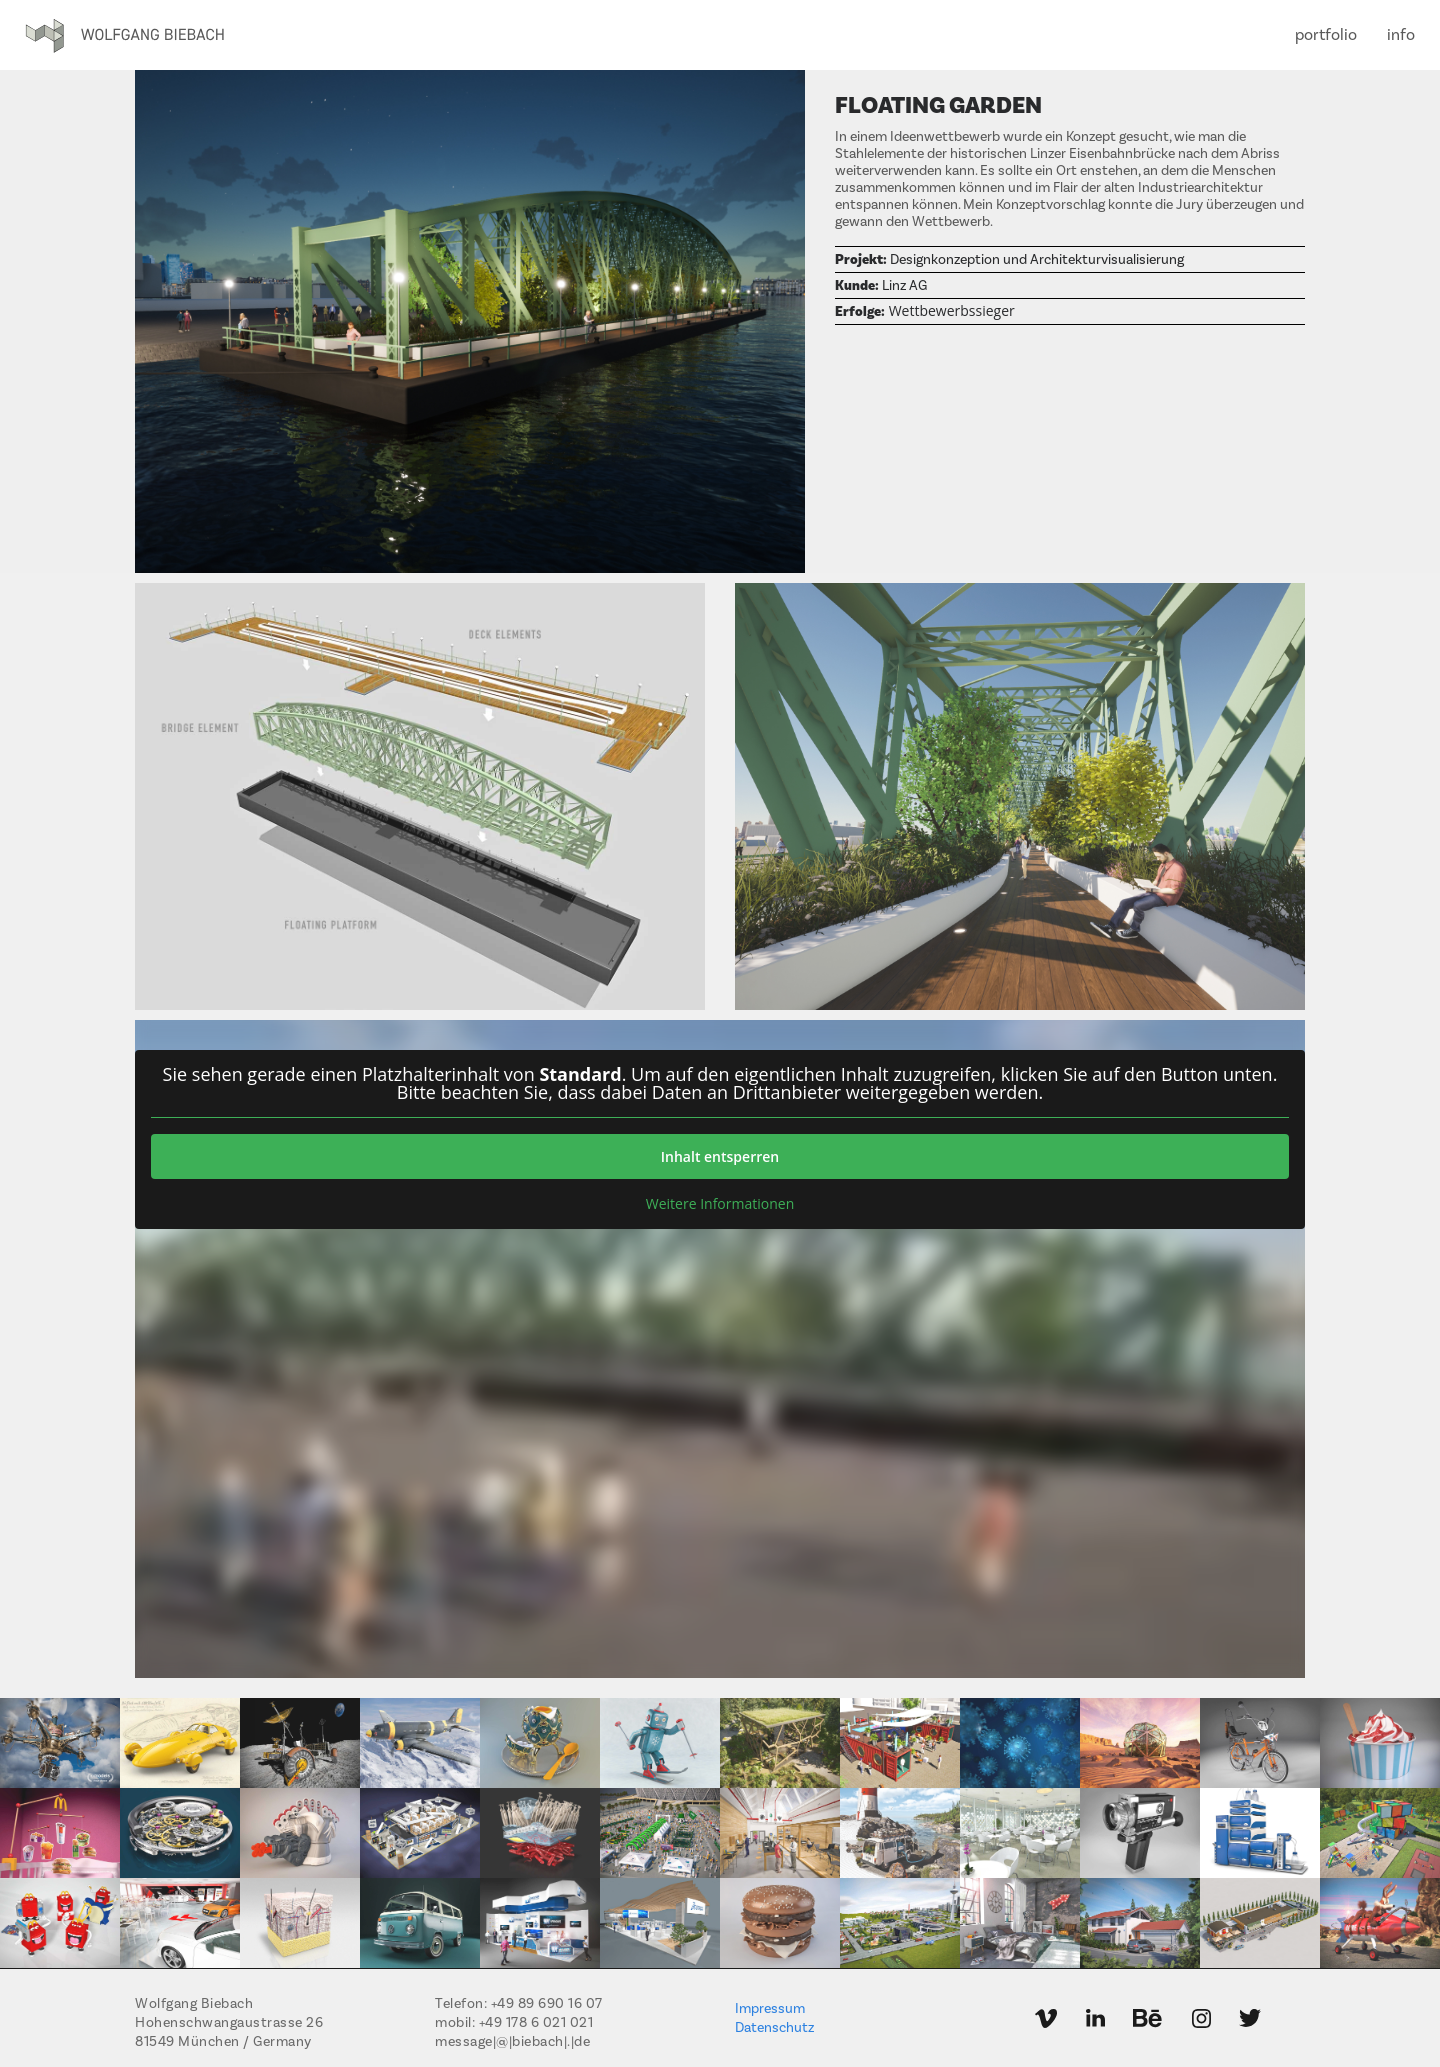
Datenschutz (774, 2028)
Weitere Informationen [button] (720, 1204)
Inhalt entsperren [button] (720, 1156)
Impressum (770, 2009)
